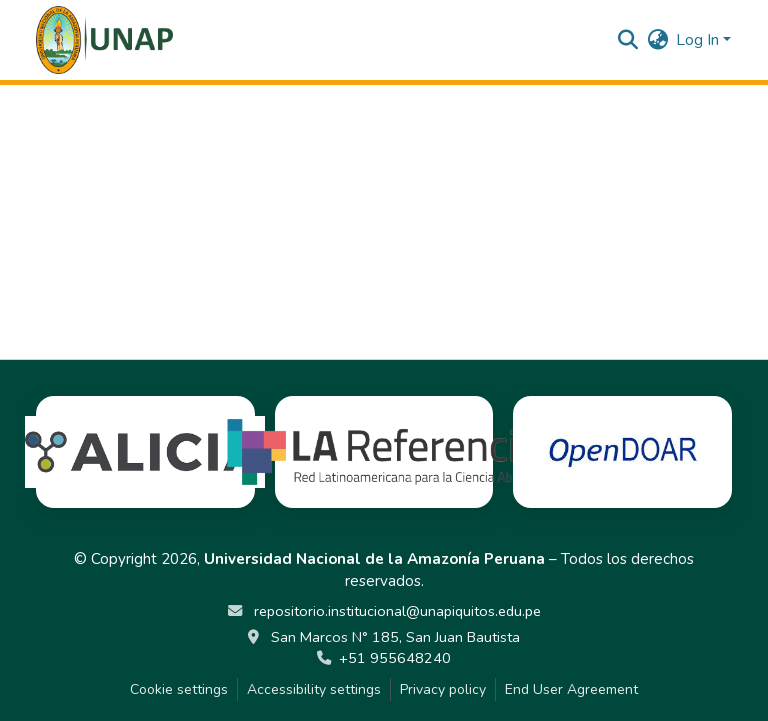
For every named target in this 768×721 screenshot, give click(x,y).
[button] (104, 40)
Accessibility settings (314, 689)
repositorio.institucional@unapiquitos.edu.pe (395, 611)
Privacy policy (443, 689)
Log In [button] (699, 40)
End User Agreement (571, 689)
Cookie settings (179, 689)
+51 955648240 (395, 658)
